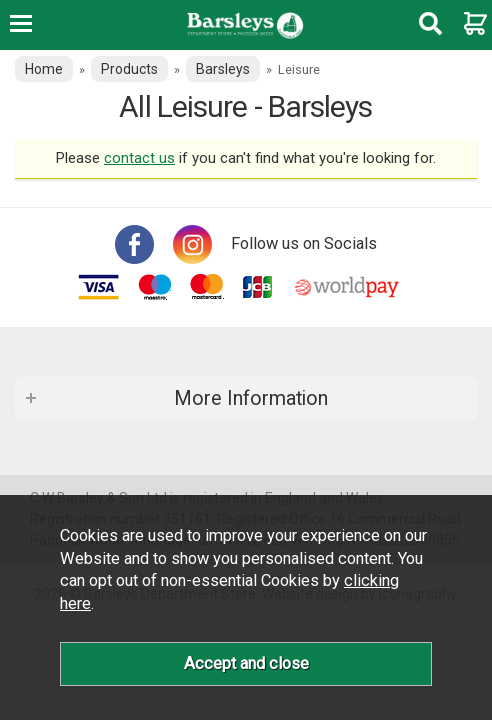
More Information (251, 398)
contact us (139, 158)
